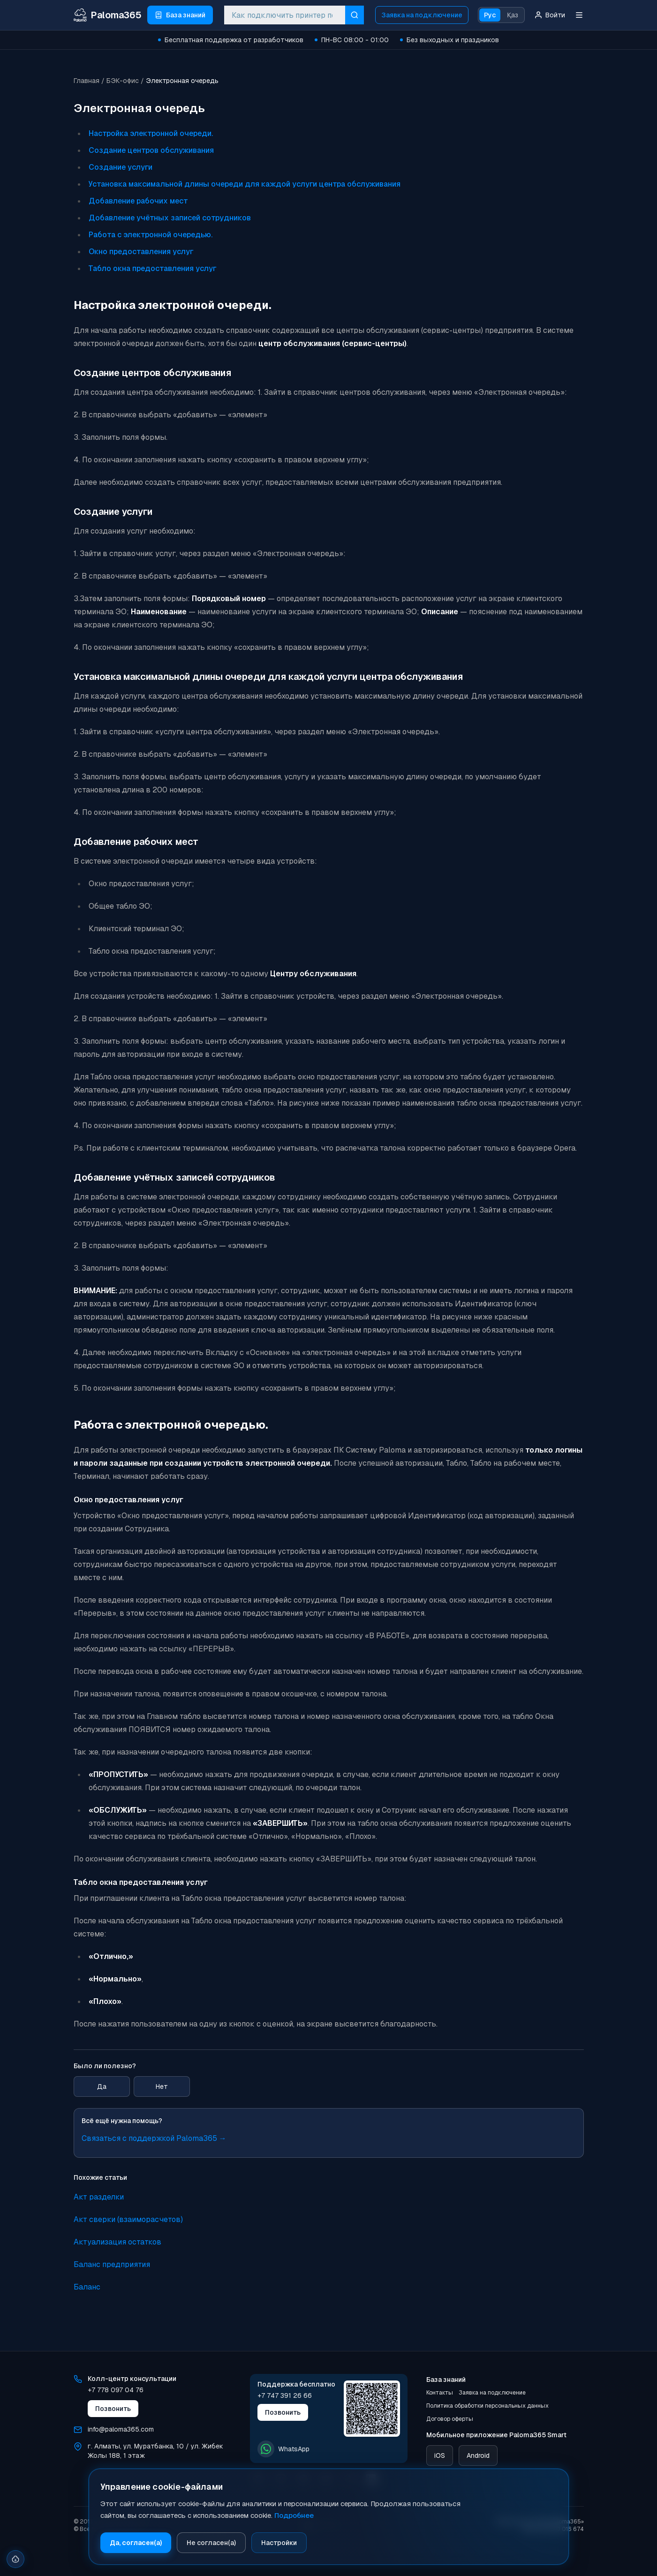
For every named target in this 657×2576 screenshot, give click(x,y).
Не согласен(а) (211, 2542)
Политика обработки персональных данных (487, 2406)
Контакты (439, 2392)
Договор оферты (449, 2419)
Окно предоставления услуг (141, 251)
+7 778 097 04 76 (115, 2390)
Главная (86, 80)
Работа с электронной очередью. (150, 235)
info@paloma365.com (121, 2429)
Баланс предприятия (112, 2264)
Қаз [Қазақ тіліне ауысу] (512, 15)
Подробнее (294, 2515)
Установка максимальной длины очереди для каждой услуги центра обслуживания (244, 184)
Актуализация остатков (117, 2242)
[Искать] (354, 15)
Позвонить (113, 2408)
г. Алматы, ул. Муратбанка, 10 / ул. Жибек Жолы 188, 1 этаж (155, 2451)
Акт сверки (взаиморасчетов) (128, 2219)
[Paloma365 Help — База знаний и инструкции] (108, 15)
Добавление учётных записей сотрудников (170, 218)
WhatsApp (283, 2448)
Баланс (87, 2287)
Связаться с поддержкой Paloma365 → (154, 2138)
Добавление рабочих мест (138, 201)
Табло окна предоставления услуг (153, 268)
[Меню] (579, 15)
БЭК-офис (122, 80)
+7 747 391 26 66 (284, 2395)
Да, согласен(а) (136, 2542)
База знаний (446, 2379)
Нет (162, 2086)
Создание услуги (120, 167)
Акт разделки (99, 2197)
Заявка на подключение (421, 15)
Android (478, 2455)
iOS (439, 2455)
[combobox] (285, 15)
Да (101, 2086)
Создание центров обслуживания (151, 150)
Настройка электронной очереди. (151, 133)
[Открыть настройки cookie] (16, 2556)
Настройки (279, 2542)
